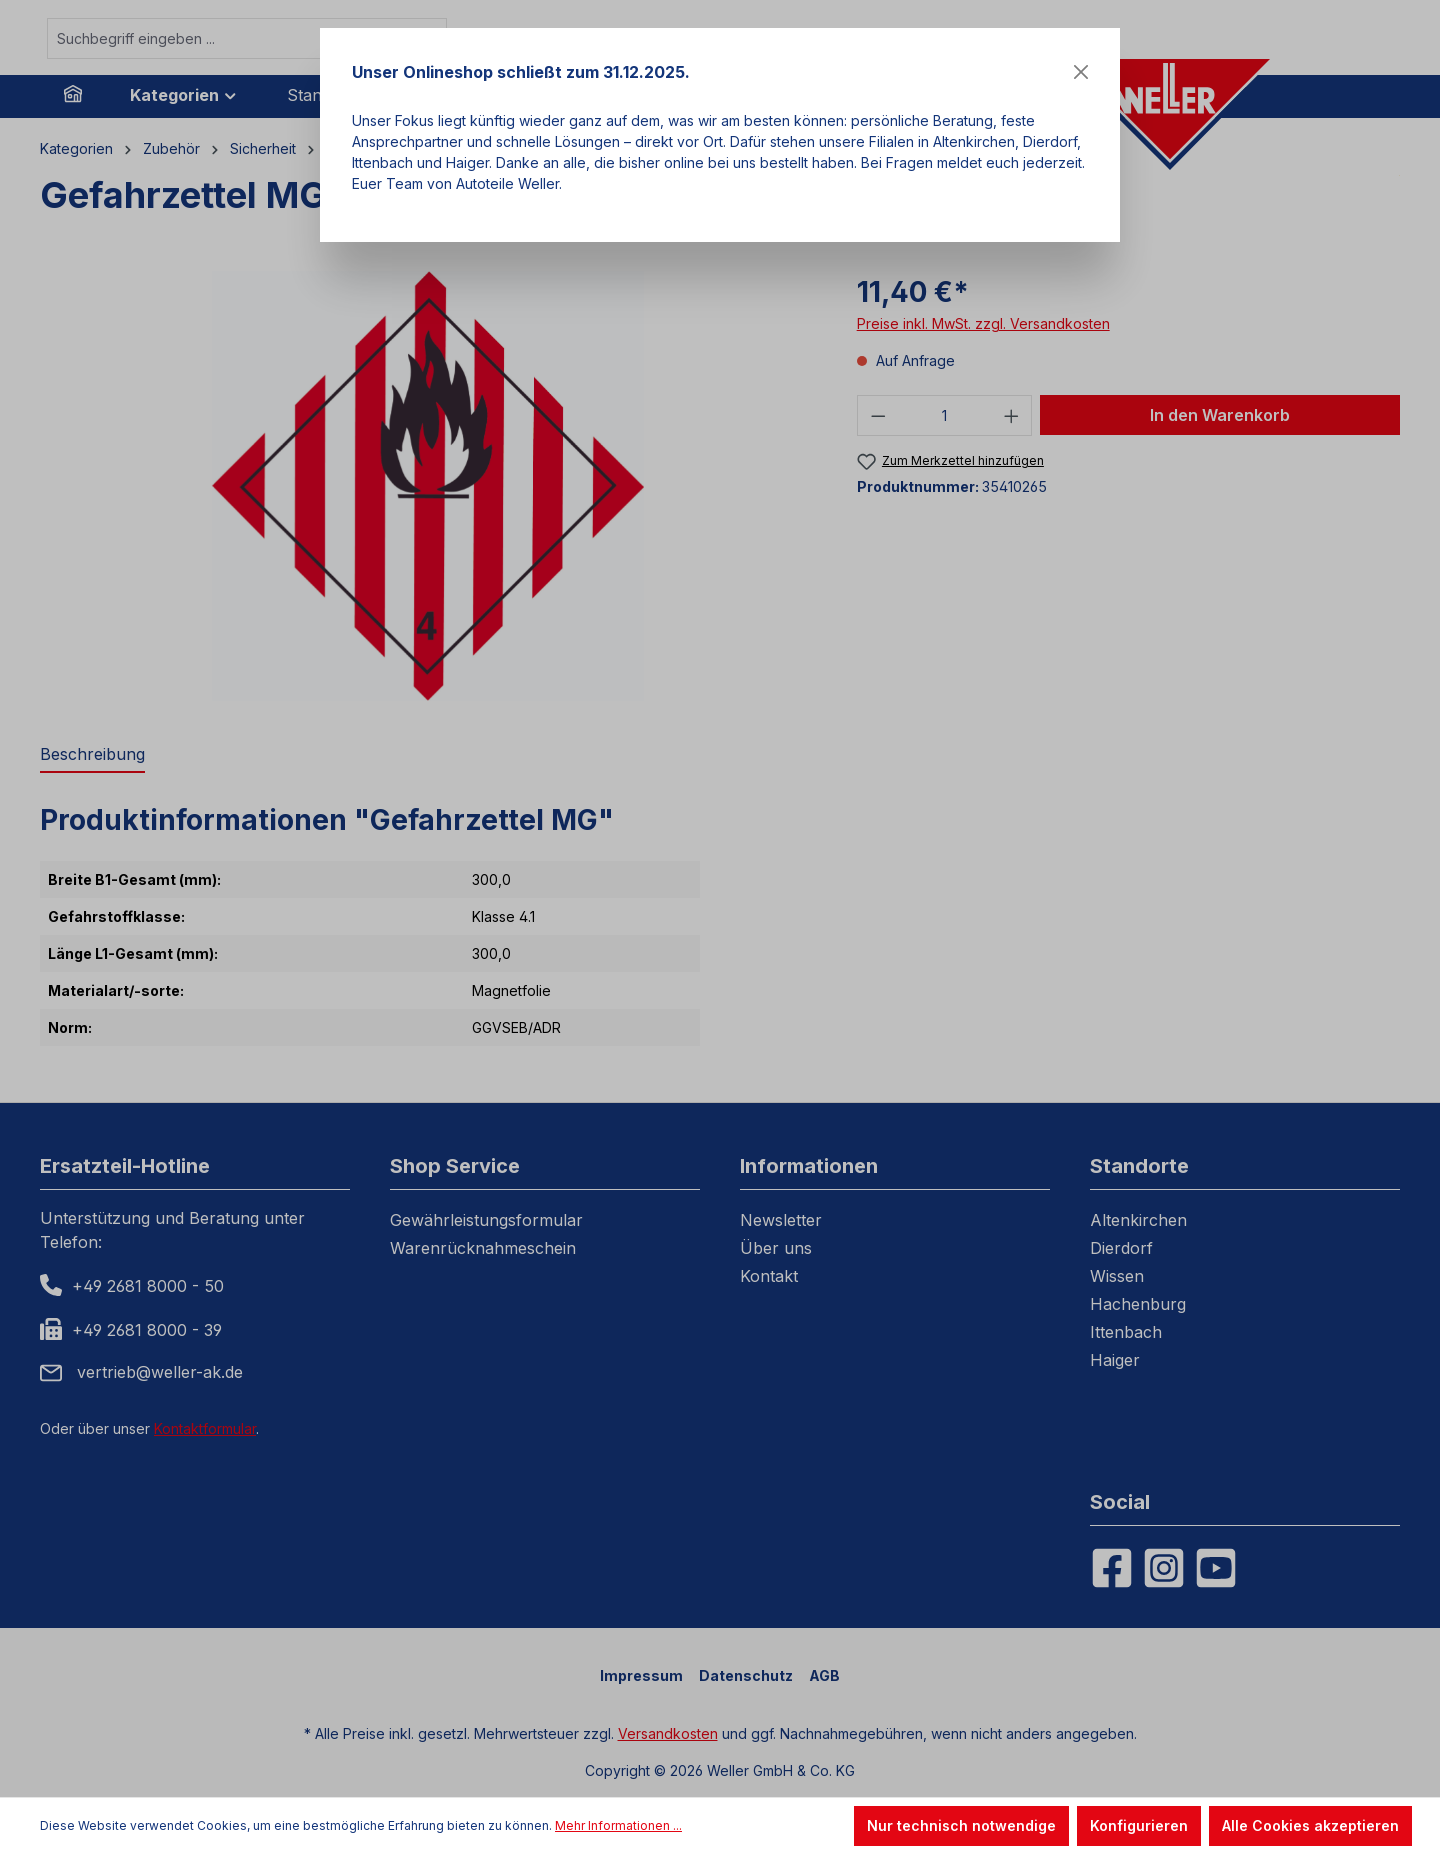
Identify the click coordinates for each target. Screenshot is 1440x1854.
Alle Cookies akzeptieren (1310, 1825)
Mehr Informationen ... (618, 1825)
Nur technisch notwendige (961, 1825)
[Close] (1081, 72)
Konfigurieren (1139, 1825)
